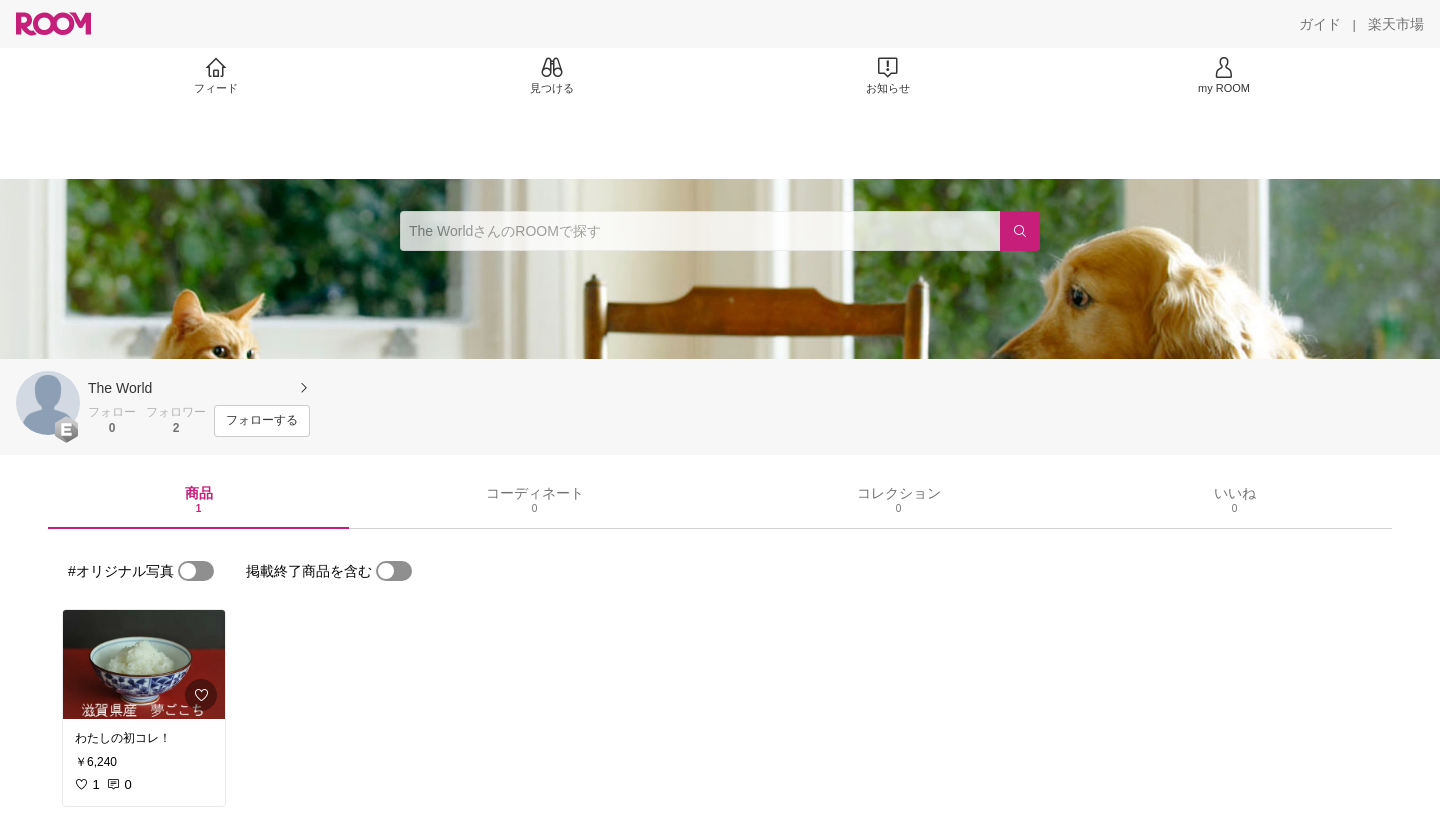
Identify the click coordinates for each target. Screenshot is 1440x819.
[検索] (1020, 231)
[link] (144, 664)
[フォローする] (262, 421)
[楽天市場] (1396, 24)
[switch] (196, 571)
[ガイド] (1320, 24)
